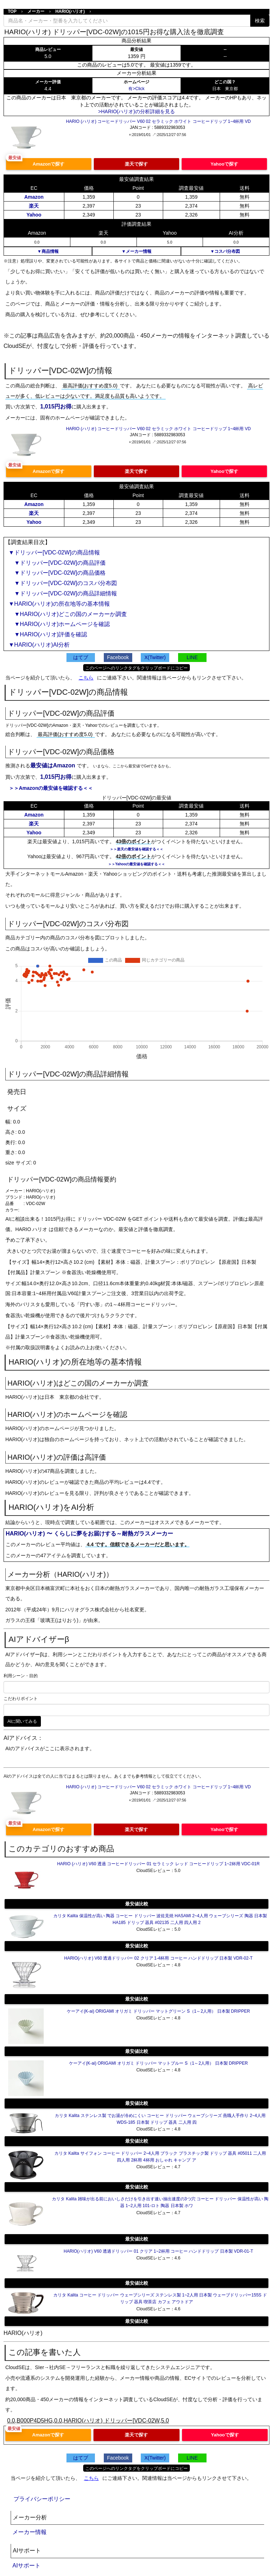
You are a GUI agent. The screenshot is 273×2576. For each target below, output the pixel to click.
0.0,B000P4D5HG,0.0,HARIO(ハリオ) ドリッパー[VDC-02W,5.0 (88, 2421)
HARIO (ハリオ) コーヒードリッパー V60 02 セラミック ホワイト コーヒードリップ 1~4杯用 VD (158, 121)
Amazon (33, 197)
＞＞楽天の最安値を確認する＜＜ (136, 849)
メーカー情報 (29, 2532)
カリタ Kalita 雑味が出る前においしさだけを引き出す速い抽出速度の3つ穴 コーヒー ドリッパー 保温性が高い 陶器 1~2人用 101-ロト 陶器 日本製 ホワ (160, 2202)
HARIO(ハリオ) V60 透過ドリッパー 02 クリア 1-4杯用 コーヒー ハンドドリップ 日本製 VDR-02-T (158, 1958)
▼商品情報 (48, 251)
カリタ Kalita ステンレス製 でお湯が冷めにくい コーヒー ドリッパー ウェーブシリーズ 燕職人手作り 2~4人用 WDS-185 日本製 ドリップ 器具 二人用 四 (160, 2119)
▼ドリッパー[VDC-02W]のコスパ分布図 (63, 583)
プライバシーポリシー (42, 2499)
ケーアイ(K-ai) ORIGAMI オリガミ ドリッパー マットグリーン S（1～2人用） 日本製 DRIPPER (158, 2011)
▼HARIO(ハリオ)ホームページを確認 (59, 624)
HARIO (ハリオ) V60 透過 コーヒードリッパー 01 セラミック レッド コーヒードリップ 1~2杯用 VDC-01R (158, 1863)
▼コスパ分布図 (225, 251)
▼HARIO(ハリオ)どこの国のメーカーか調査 (68, 614)
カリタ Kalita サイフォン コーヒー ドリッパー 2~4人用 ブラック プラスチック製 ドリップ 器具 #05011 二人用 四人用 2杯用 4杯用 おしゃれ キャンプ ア (160, 2157)
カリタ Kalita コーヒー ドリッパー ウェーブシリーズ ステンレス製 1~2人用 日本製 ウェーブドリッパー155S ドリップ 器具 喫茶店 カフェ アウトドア (160, 2298)
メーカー (35, 11)
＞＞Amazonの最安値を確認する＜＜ (51, 788)
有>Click (136, 88)
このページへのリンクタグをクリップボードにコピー (136, 668)
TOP (12, 11)
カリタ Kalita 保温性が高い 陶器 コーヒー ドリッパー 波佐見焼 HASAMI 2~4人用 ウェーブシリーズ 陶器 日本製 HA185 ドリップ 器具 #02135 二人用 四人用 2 (160, 1919)
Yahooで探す (224, 164)
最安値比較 (136, 1904)
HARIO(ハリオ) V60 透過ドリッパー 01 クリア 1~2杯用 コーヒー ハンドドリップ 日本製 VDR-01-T (158, 2251)
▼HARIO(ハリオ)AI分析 (39, 645)
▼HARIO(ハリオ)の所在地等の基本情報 (59, 604)
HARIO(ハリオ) (70, 11)
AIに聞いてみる (22, 1721)
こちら (86, 677)
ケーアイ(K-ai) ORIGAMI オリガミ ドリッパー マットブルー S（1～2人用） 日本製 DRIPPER (158, 2063)
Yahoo (33, 215)
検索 (260, 21)
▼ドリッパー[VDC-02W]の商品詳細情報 (63, 593)
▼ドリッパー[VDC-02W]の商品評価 (57, 563)
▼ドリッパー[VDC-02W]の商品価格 (57, 573)
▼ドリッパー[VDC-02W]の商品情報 (54, 552)
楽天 (34, 206)
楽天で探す (136, 164)
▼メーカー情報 (136, 251)
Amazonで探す (49, 164)
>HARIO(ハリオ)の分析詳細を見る (136, 111)
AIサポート (26, 2565)
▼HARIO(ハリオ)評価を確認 (48, 634)
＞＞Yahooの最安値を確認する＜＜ (136, 864)
